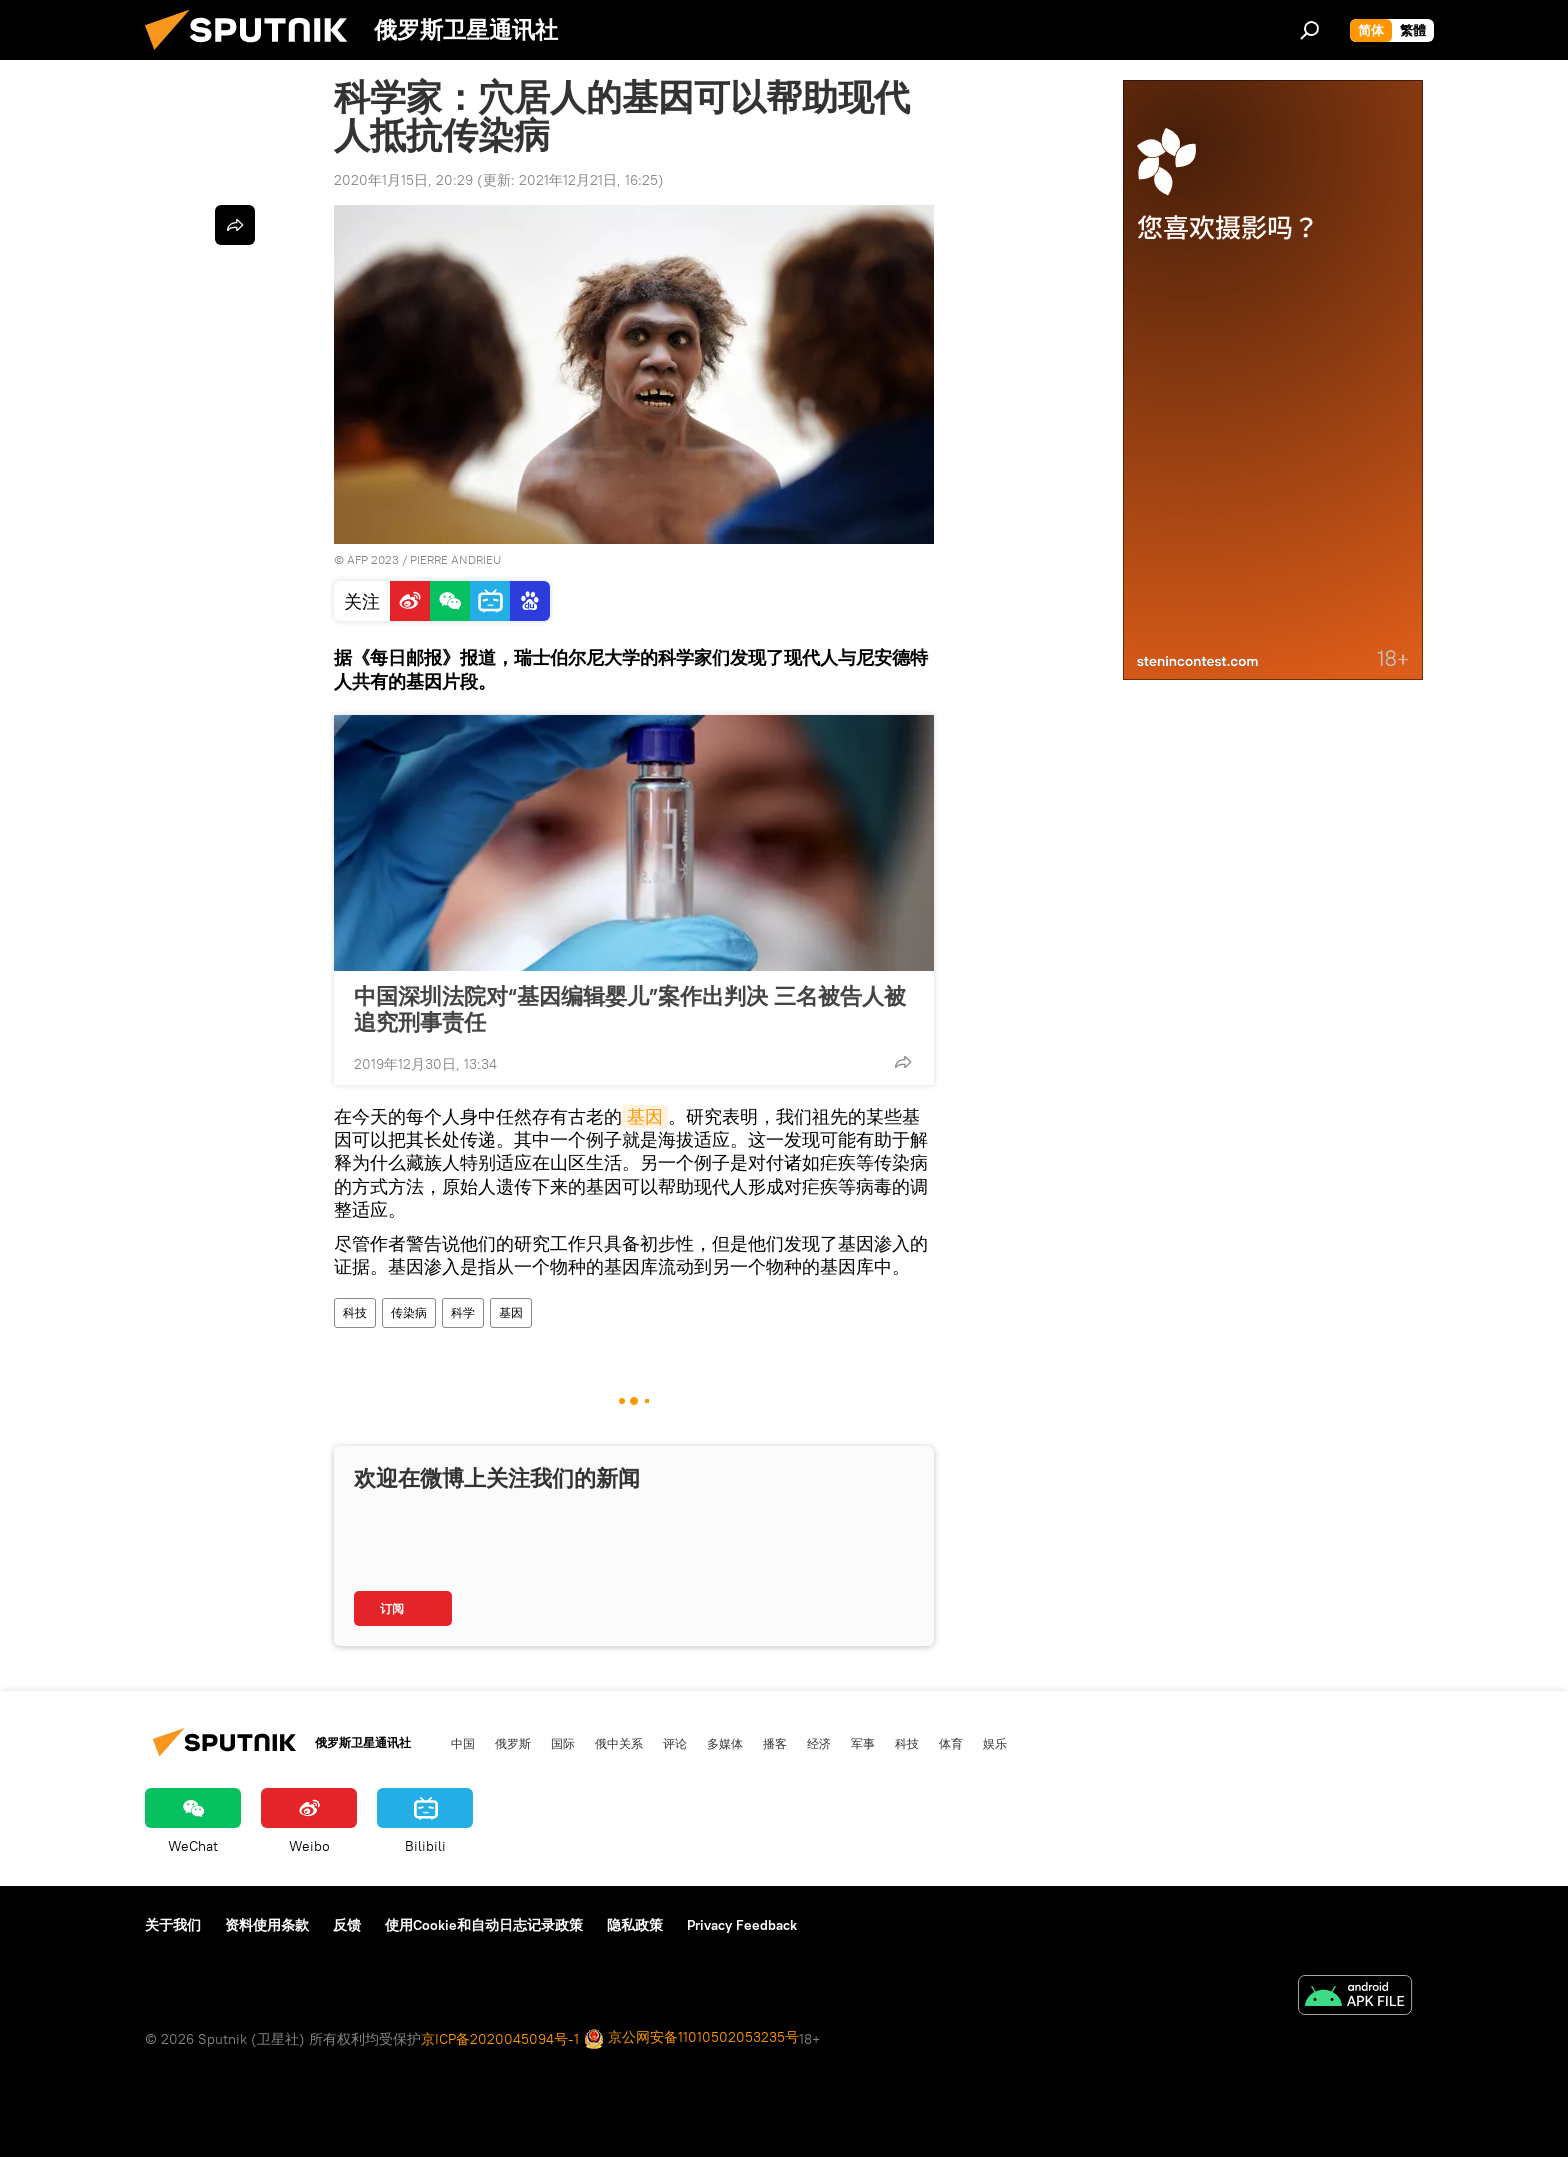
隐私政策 (635, 1925)
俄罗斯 (513, 1743)
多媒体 (725, 1743)
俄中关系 (619, 1743)
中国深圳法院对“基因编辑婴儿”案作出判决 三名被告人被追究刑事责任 (630, 1009)
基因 (645, 1116)
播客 (775, 1743)
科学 (463, 1312)
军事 (863, 1743)
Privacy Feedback (742, 1925)
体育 (951, 1743)
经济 (819, 1743)
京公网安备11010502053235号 (691, 2038)
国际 (563, 1743)
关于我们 (173, 1925)
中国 (463, 1743)
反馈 (347, 1925)
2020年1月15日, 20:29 (403, 180)
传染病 (409, 1312)
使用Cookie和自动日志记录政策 (484, 1925)
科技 (355, 1312)
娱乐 (995, 1743)
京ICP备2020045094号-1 (500, 2039)
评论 (675, 1743)
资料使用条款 (267, 1925)
